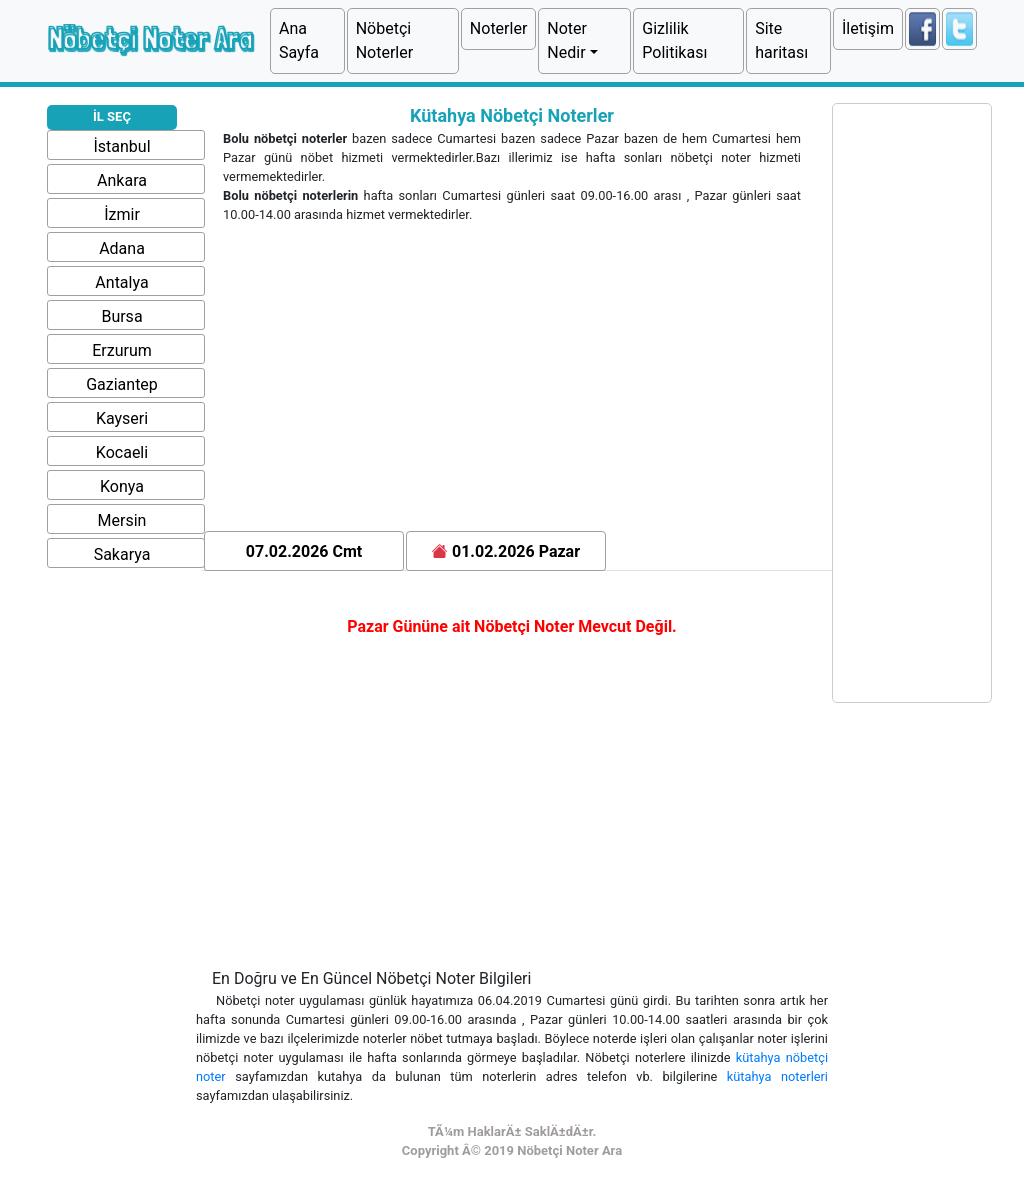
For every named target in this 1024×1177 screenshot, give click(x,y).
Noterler (498, 28)
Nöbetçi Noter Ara (149, 38)
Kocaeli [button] (122, 452)
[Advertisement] (512, 381)
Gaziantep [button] (122, 384)
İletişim (868, 28)
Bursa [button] (121, 316)
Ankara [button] (122, 180)
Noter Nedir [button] (567, 40)
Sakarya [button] (122, 554)
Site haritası (781, 40)
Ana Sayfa (299, 40)
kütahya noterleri (777, 1076)
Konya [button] (122, 486)
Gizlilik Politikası (674, 40)
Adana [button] (122, 248)
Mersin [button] (122, 520)
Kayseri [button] (122, 418)
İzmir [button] (122, 214)
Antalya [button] (121, 282)
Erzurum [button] (122, 350)
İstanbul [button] (121, 146)
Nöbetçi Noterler (384, 40)
